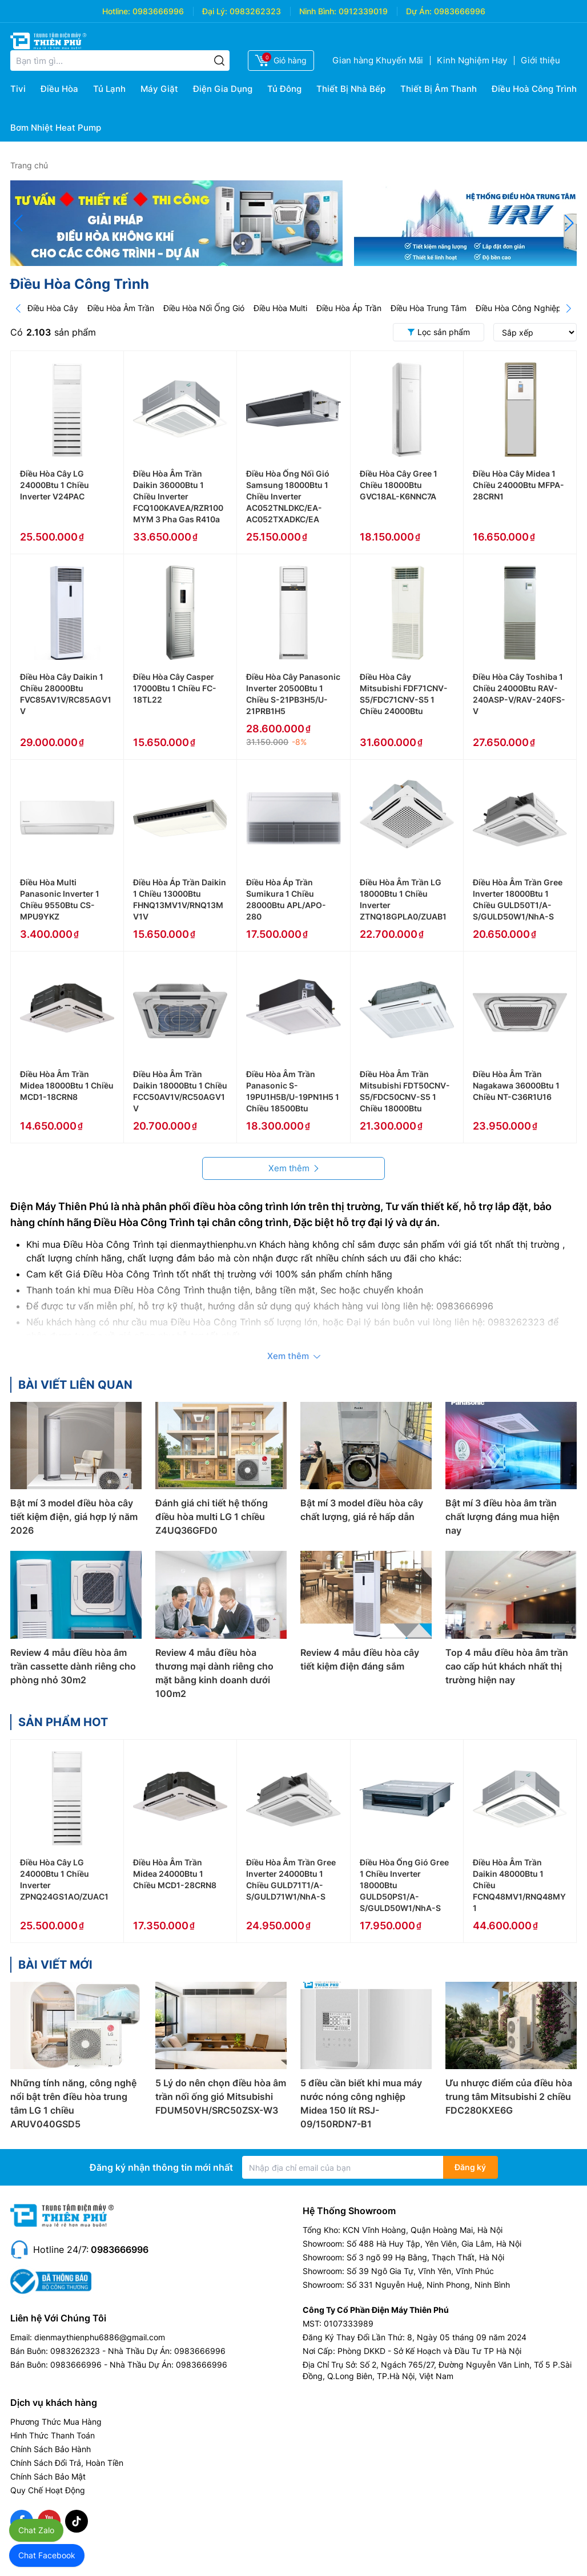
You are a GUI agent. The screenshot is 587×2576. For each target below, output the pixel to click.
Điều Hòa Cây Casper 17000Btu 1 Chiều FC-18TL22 (174, 688)
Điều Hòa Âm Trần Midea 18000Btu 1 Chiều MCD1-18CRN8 (67, 1085)
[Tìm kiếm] (219, 60)
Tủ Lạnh (109, 88)
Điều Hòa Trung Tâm (429, 308)
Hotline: (116, 11)
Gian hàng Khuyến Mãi (377, 60)
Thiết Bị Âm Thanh (438, 88)
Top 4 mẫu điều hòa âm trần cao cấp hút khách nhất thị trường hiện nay (506, 1666)
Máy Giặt (159, 88)
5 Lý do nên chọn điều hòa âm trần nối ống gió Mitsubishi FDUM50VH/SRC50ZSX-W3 (220, 2096)
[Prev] (18, 308)
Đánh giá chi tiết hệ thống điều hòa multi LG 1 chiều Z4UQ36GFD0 (211, 1516)
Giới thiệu (540, 60)
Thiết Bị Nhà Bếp (350, 88)
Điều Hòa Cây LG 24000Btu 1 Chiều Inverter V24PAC (54, 485)
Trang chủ (29, 165)
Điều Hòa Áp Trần (348, 308)
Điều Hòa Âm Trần (120, 308)
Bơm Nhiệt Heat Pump (55, 127)
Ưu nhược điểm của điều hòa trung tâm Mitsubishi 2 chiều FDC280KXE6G (508, 2096)
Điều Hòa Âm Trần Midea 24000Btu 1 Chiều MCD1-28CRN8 (174, 1873)
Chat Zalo (36, 2530)
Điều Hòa (59, 88)
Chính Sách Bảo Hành (50, 2449)
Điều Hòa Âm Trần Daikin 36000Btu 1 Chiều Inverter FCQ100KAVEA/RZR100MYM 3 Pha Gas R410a (178, 496)
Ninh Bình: (317, 11)
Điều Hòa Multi (280, 308)
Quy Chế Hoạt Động (47, 2490)
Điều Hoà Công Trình (534, 88)
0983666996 (158, 11)
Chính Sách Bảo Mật (48, 2476)
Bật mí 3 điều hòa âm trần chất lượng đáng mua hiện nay (502, 1516)
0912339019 (363, 11)
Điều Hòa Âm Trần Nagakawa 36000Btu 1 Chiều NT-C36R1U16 (516, 1085)
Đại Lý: (214, 11)
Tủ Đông (284, 88)
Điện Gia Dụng (222, 88)
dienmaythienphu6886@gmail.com (99, 2337)
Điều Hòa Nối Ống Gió (203, 308)
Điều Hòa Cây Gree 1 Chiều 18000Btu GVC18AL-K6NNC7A (398, 485)
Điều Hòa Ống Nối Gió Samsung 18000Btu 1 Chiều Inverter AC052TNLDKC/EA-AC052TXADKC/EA (287, 496)
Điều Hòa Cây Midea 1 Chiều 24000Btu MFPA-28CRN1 (518, 485)
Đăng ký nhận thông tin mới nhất (161, 2167)
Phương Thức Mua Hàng (56, 2421)
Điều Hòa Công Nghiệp (518, 308)
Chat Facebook (46, 2555)
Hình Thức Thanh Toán (52, 2435)
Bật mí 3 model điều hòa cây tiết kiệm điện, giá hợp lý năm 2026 (74, 1516)
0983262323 (255, 11)
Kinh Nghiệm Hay (472, 60)
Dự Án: (419, 11)
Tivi (18, 88)
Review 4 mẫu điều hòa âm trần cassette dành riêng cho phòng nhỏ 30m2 (73, 1666)
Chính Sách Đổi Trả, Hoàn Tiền (66, 2463)
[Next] (569, 308)
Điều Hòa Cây (52, 308)
